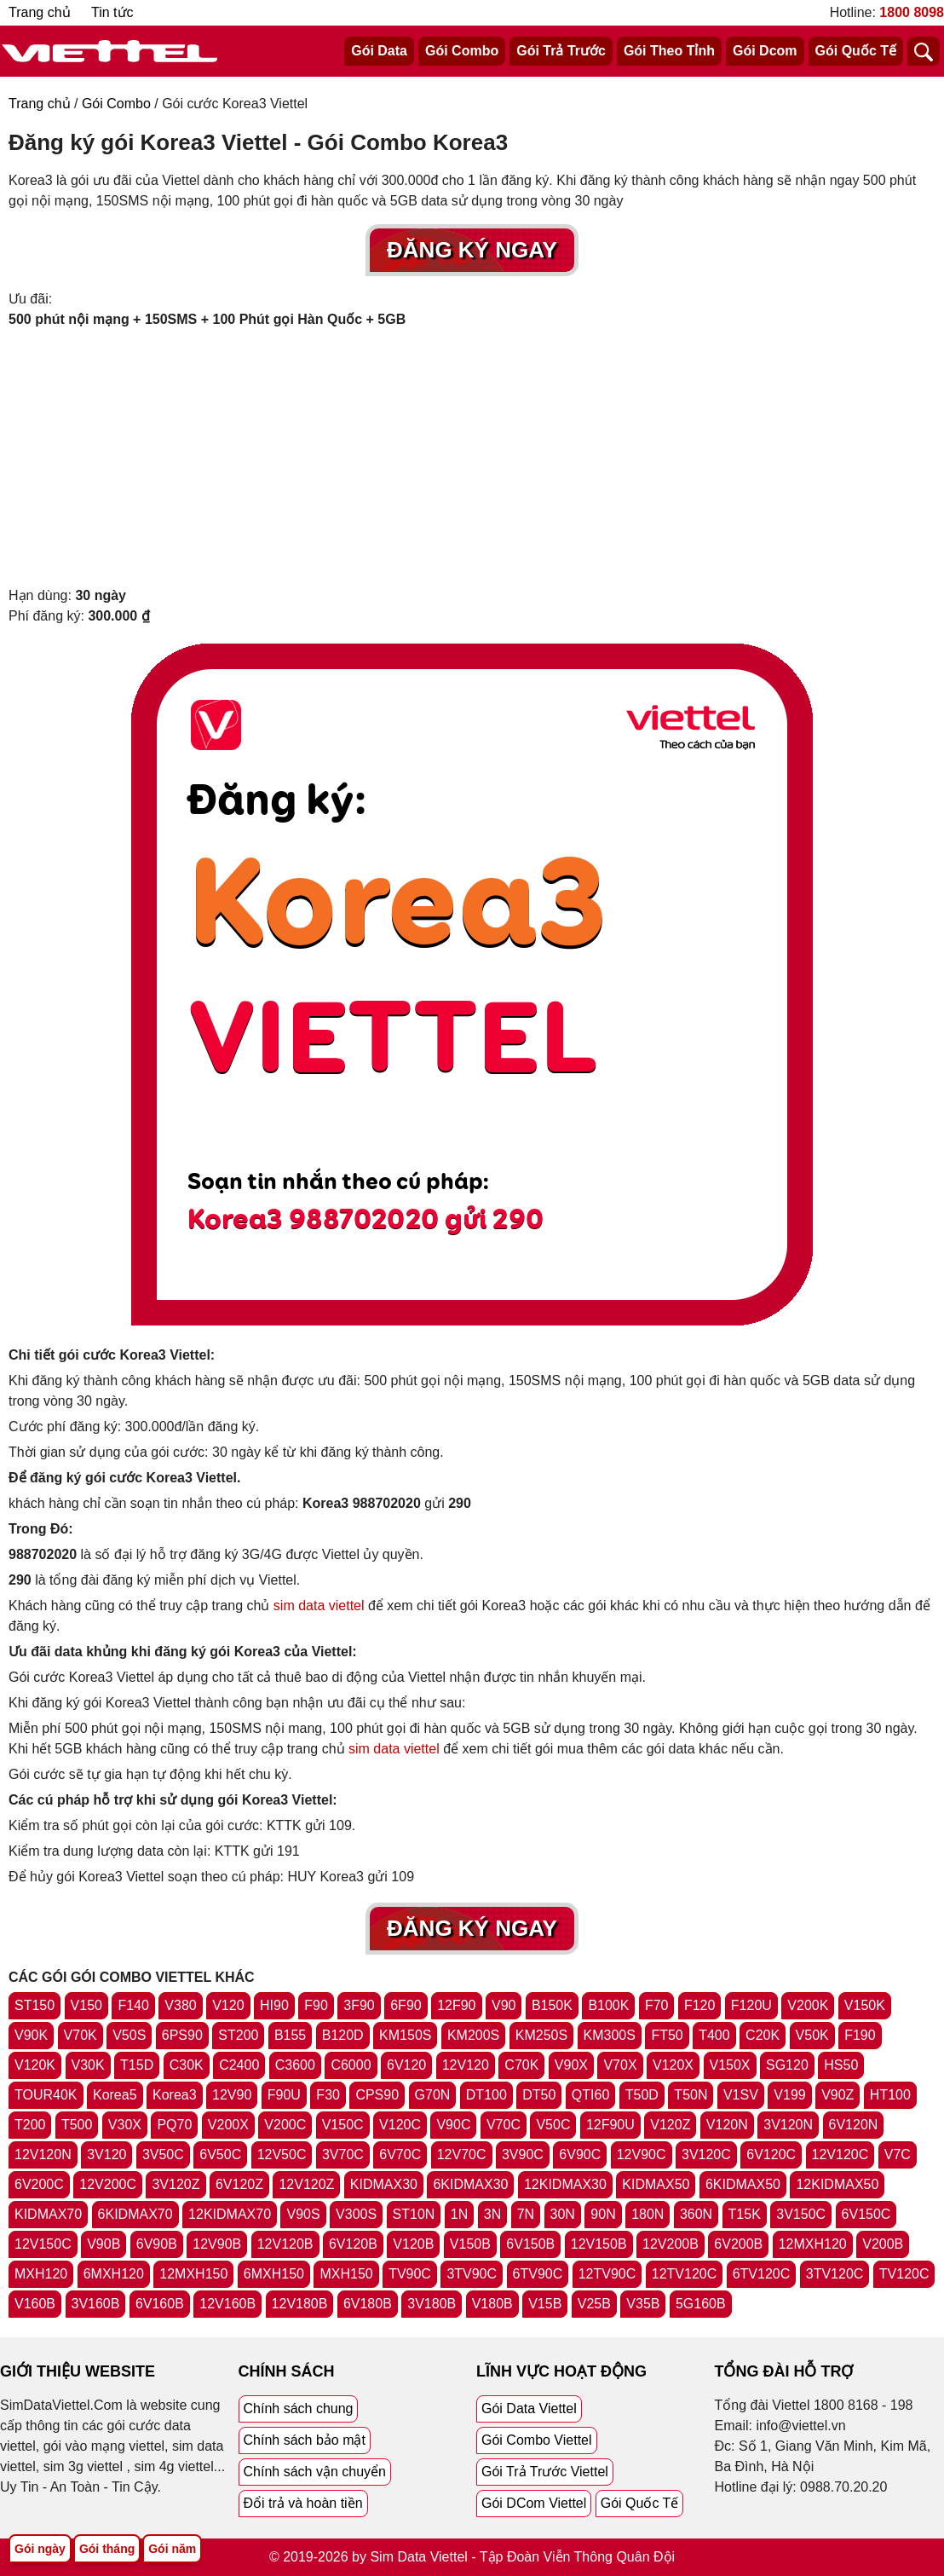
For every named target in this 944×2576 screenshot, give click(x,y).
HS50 (841, 2065)
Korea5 (115, 2095)
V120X (673, 2065)
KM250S (541, 2035)
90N (602, 2214)
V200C (285, 2124)
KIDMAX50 (655, 2184)
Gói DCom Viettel (533, 2503)
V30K (88, 2065)
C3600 (295, 2065)
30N (562, 2214)
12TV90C (607, 2274)
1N (459, 2214)
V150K (864, 2005)
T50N (690, 2095)
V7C (897, 2154)
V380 (180, 2005)
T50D (642, 2095)
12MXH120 (813, 2244)
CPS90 (377, 2095)
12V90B (217, 2244)
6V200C (39, 2184)
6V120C (771, 2154)
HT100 (890, 2095)
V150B (470, 2244)
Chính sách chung (299, 2408)
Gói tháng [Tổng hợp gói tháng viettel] (107, 2549)
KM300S (610, 2035)
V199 (789, 2095)
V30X (124, 2124)
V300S (356, 2214)
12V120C (840, 2154)
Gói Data (379, 50)
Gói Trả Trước (561, 50)
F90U (284, 2095)
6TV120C (762, 2274)
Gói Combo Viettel (536, 2440)
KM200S (473, 2035)
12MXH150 (193, 2274)
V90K (31, 2035)
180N (647, 2214)
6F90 (405, 2005)
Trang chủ (40, 12)
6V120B (353, 2244)
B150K (552, 2005)
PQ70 (174, 2124)
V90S (302, 2214)
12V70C (461, 2154)
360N (696, 2214)
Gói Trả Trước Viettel (544, 2471)
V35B (642, 2303)
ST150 (34, 2005)
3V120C (706, 2154)
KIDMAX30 (383, 2184)
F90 (316, 2005)
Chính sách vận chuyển (315, 2471)
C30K (187, 2065)
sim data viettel (319, 1605)
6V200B (738, 2244)
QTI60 (590, 2095)
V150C (343, 2124)
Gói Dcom (765, 50)
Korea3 (175, 2095)
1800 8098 (911, 12)
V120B (413, 2244)
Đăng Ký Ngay (472, 250)
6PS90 (182, 2035)
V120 (228, 2005)
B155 (290, 2035)
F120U (751, 2005)
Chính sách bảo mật (305, 2440)
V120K (34, 2065)
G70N (433, 2095)
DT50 (538, 2095)
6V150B (530, 2244)
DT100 (486, 2095)
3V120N (788, 2124)
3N (492, 2214)
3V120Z (175, 2184)
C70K (521, 2065)
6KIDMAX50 (742, 2184)
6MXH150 (274, 2274)
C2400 (239, 2065)
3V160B (96, 2303)
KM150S (405, 2035)
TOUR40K (46, 2095)
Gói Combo (461, 50)
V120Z (670, 2124)
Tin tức (112, 12)
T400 (714, 2035)
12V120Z (306, 2184)
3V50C (163, 2154)
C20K (762, 2035)
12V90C (641, 2154)
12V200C (107, 2184)
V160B (34, 2303)
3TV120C (835, 2274)
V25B (594, 2303)
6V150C (866, 2214)
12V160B (227, 2303)
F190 (859, 2035)
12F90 (456, 2005)
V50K (812, 2035)
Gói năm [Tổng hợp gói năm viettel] (172, 2549)
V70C (503, 2124)
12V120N (43, 2154)
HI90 (274, 2005)
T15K (744, 2214)
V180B (492, 2303)
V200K (807, 2005)
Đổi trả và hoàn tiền (303, 2503)
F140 (133, 2005)
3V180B (431, 2303)
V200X (228, 2124)
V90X (571, 2065)
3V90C (523, 2154)
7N (525, 2214)
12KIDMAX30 (565, 2184)
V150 (86, 2005)
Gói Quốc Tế (855, 50)
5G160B (701, 2303)
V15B (544, 2303)
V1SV (740, 2095)
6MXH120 (113, 2274)
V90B (103, 2244)
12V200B (670, 2244)
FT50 (666, 2035)
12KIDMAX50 (837, 2184)
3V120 (106, 2154)
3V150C (801, 2214)
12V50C (282, 2154)
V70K (80, 2035)
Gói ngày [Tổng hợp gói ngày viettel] (40, 2549)
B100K (608, 2005)
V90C (453, 2124)
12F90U (610, 2124)
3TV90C (471, 2274)
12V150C (43, 2244)
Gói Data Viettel (529, 2408)
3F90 (358, 2005)
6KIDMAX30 (470, 2184)
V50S (129, 2035)
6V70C (400, 2154)
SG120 (787, 2065)
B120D (343, 2035)
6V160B (159, 2303)
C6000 (351, 2065)
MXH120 (40, 2274)
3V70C (343, 2154)
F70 (657, 2005)
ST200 (238, 2035)
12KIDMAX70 (229, 2214)
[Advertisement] (472, 457)
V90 (503, 2005)
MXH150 (345, 2274)
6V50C (220, 2154)
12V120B (285, 2244)
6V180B (367, 2303)
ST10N (414, 2214)
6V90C (580, 2154)
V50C (553, 2124)
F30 (328, 2095)
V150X (730, 2065)
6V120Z (239, 2184)
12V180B (300, 2303)
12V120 (465, 2065)
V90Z (837, 2095)
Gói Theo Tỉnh (669, 50)
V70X (619, 2065)
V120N (727, 2124)
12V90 (231, 2095)
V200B (882, 2244)
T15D (136, 2065)
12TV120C (684, 2274)
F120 (699, 2005)
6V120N (853, 2124)
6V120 (406, 2065)
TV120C (904, 2274)
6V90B (156, 2244)
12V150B (599, 2244)
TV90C (410, 2274)
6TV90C (538, 2274)
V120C (400, 2124)
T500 (76, 2124)
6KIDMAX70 (135, 2214)
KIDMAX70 (48, 2214)
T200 (29, 2124)
